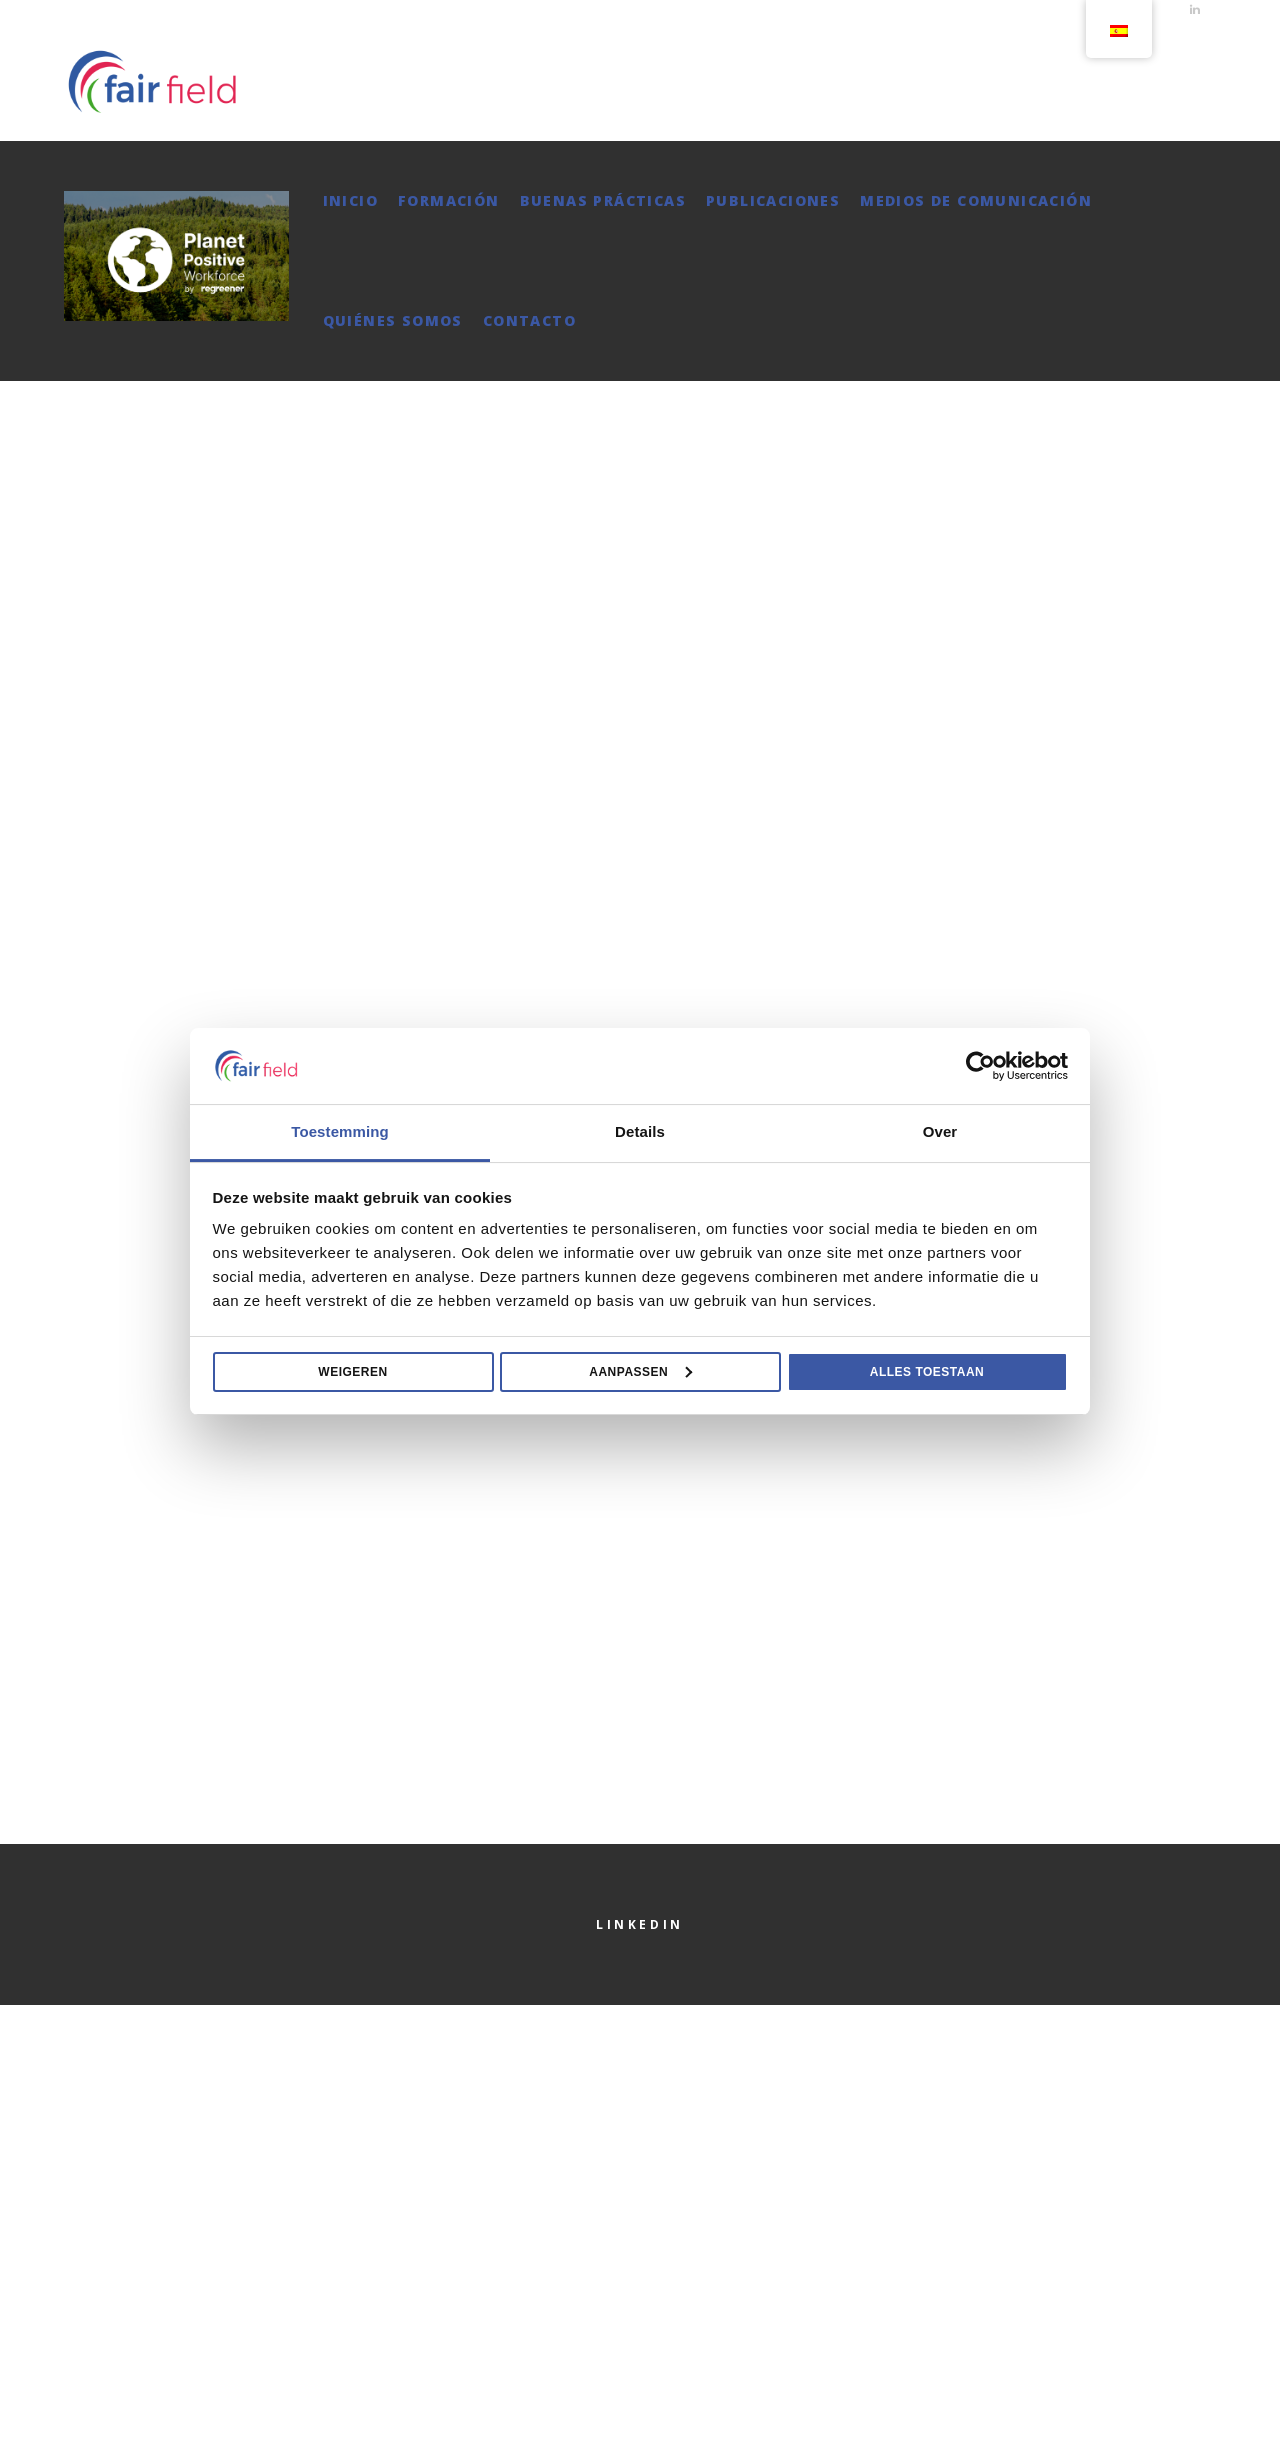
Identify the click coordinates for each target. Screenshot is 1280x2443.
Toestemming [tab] (340, 1131)
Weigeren (352, 1372)
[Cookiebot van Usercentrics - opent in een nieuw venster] (980, 1066)
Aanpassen (640, 1372)
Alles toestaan (927, 1372)
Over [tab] (940, 1131)
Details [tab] (640, 1131)
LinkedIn (640, 1924)
